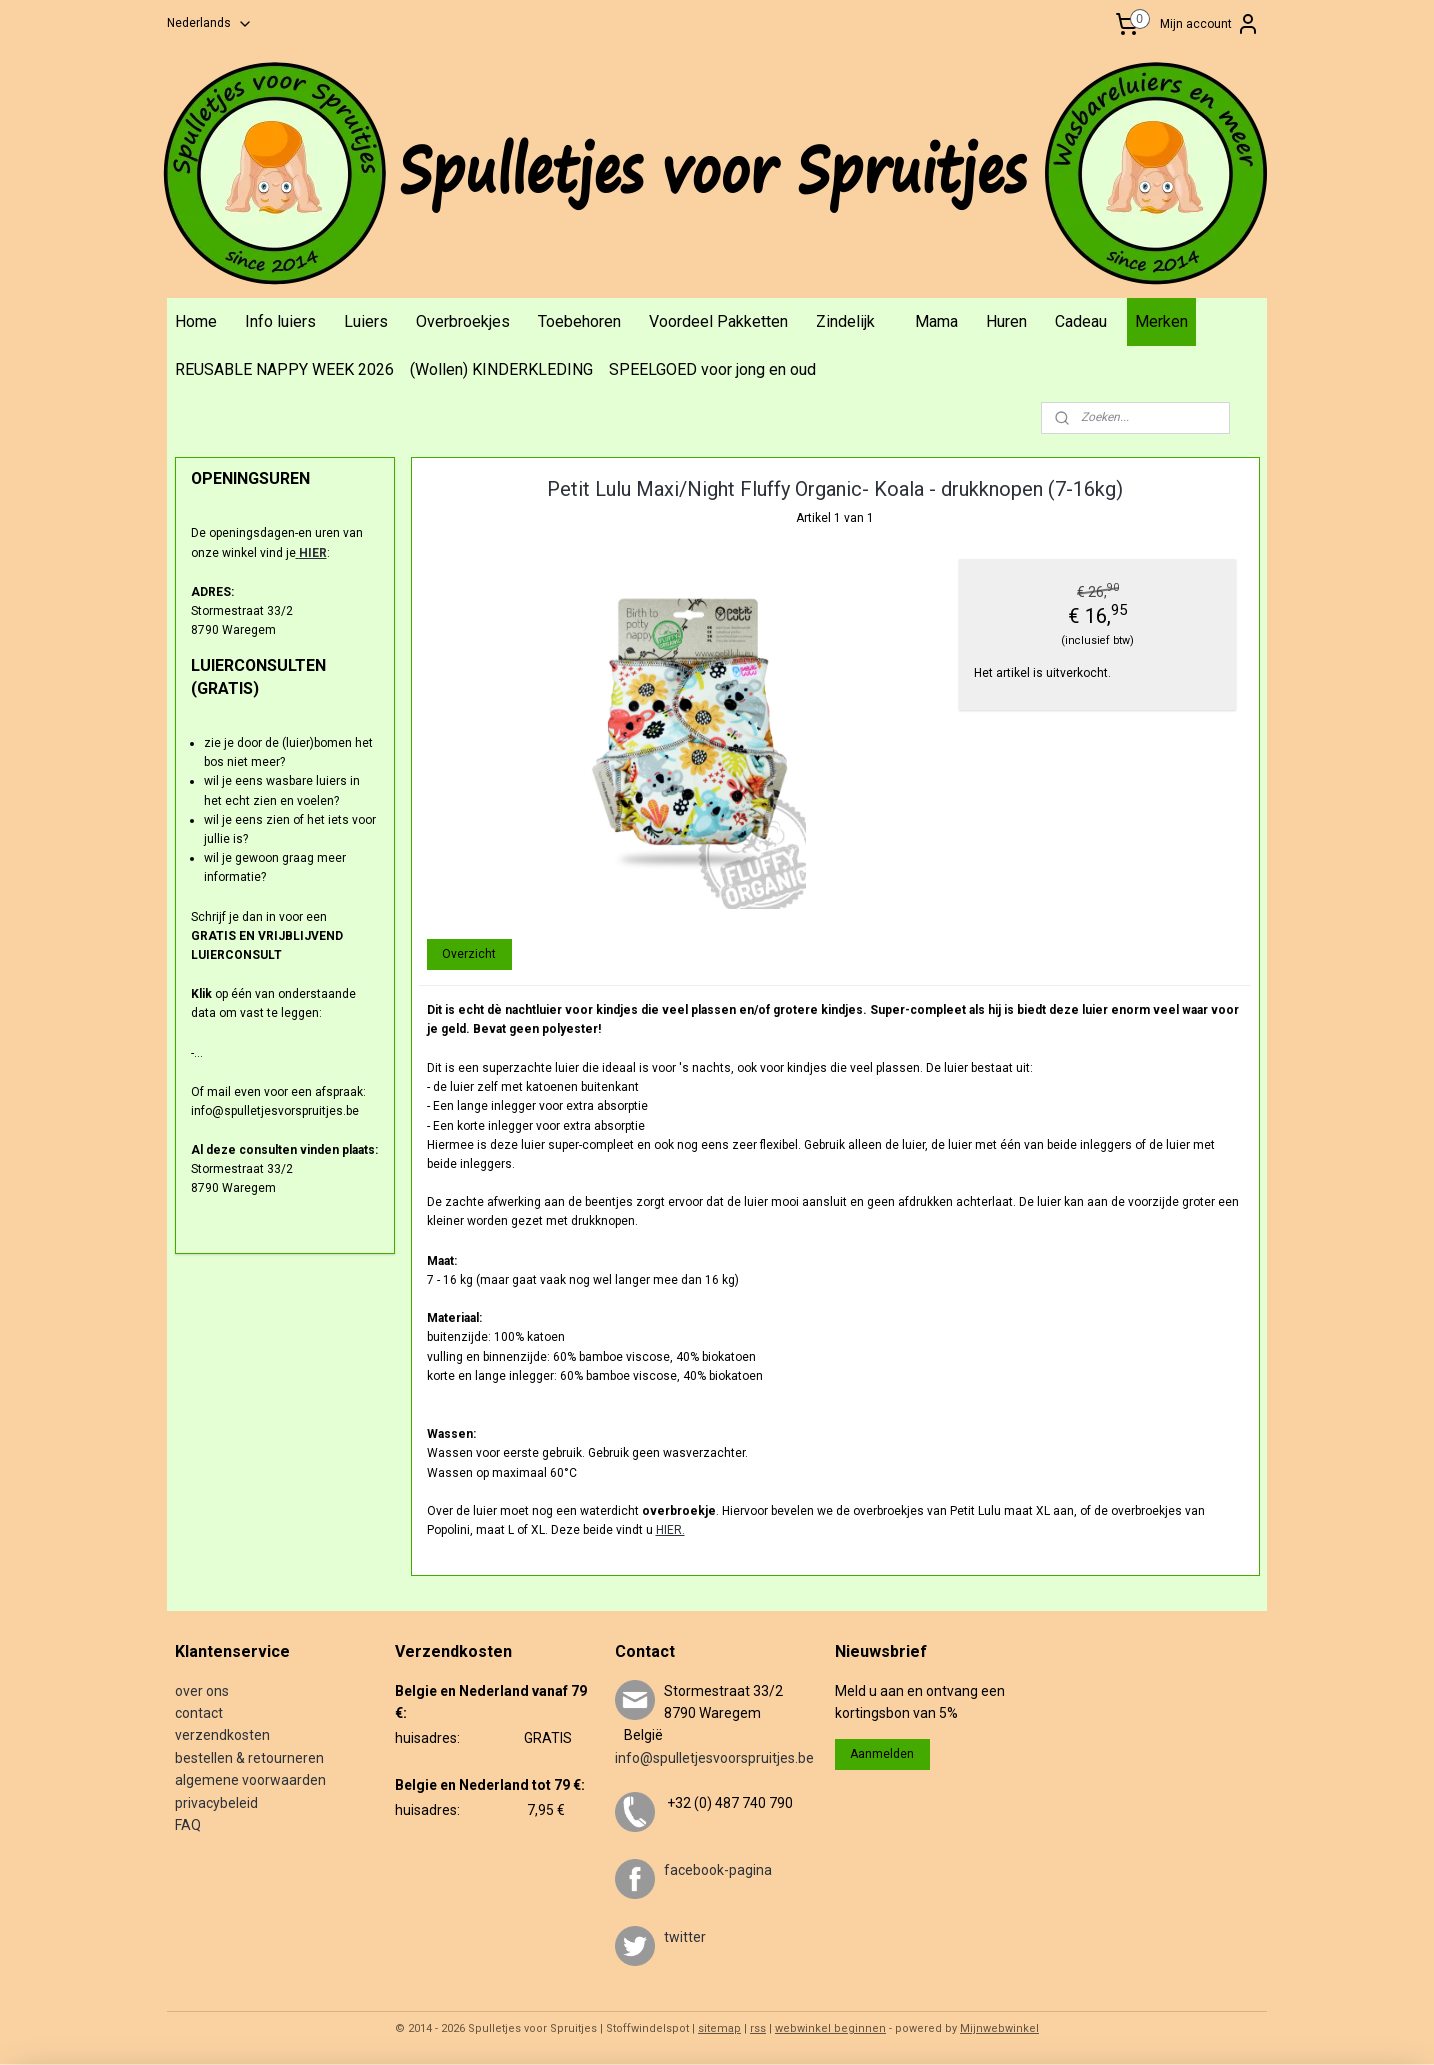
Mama (936, 321)
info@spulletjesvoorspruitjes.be (714, 1758)
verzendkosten (222, 1735)
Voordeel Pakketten (718, 321)
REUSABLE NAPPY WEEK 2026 (284, 369)
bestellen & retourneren (249, 1758)
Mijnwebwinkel (999, 2028)
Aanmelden (882, 1754)
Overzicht (469, 954)
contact (199, 1713)
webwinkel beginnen (830, 2028)
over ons (202, 1691)
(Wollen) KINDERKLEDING (501, 369)
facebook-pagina (718, 1870)
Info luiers (280, 321)
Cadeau (1081, 321)
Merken (1161, 321)
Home (196, 321)
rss (758, 2028)
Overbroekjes (463, 321)
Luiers (366, 321)
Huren (1006, 321)
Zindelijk (845, 321)
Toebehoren (579, 321)
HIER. (669, 1530)
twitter (685, 1937)
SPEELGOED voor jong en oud (712, 369)
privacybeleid (216, 1803)
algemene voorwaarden (250, 1780)
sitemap (719, 2028)
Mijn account (1210, 24)
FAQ (188, 1825)
